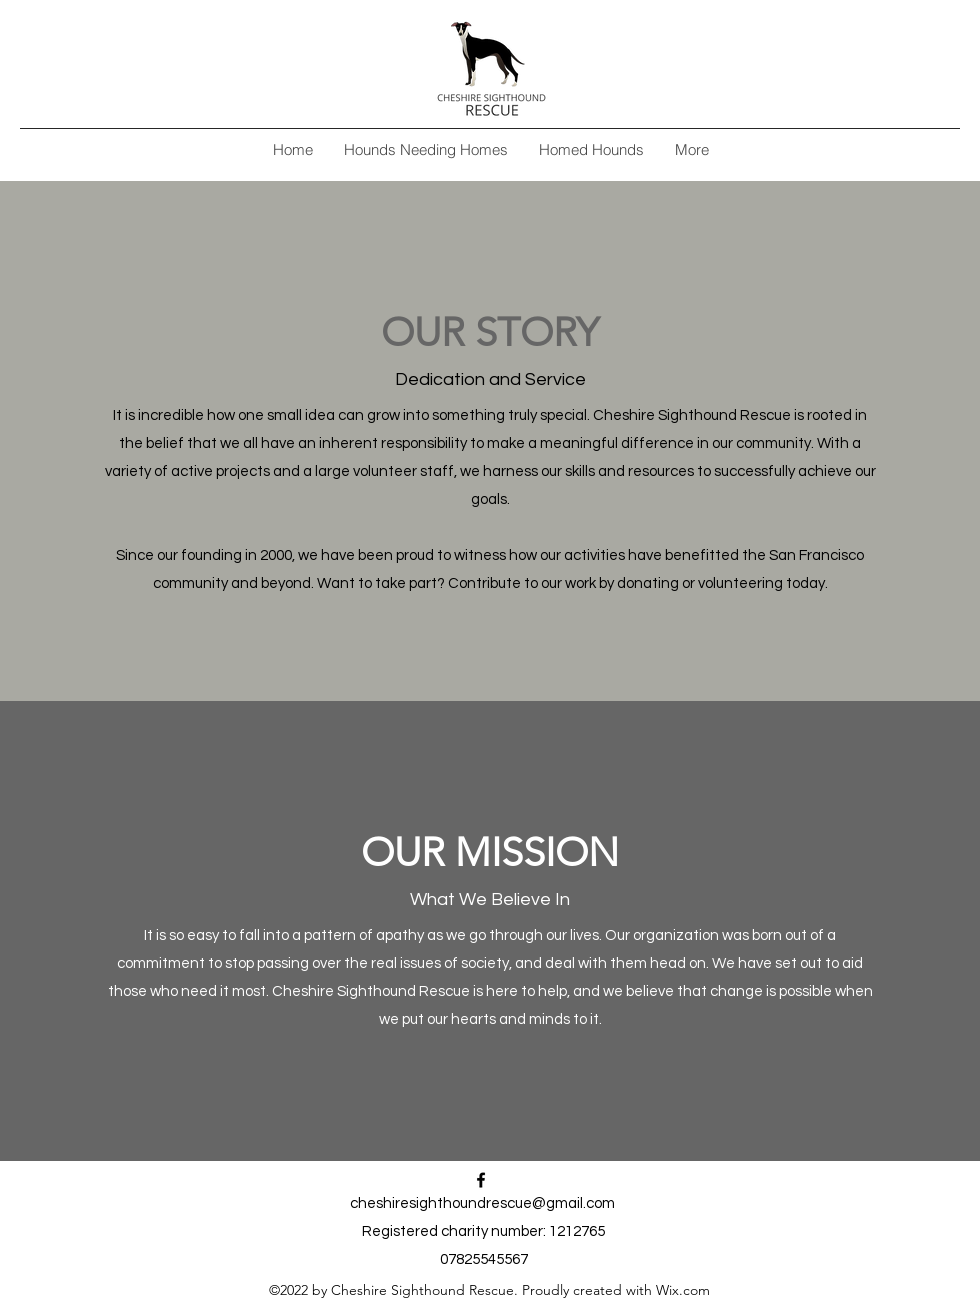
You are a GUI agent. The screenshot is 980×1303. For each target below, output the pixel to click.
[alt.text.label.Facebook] (481, 1180)
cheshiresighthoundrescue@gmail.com (482, 1203)
